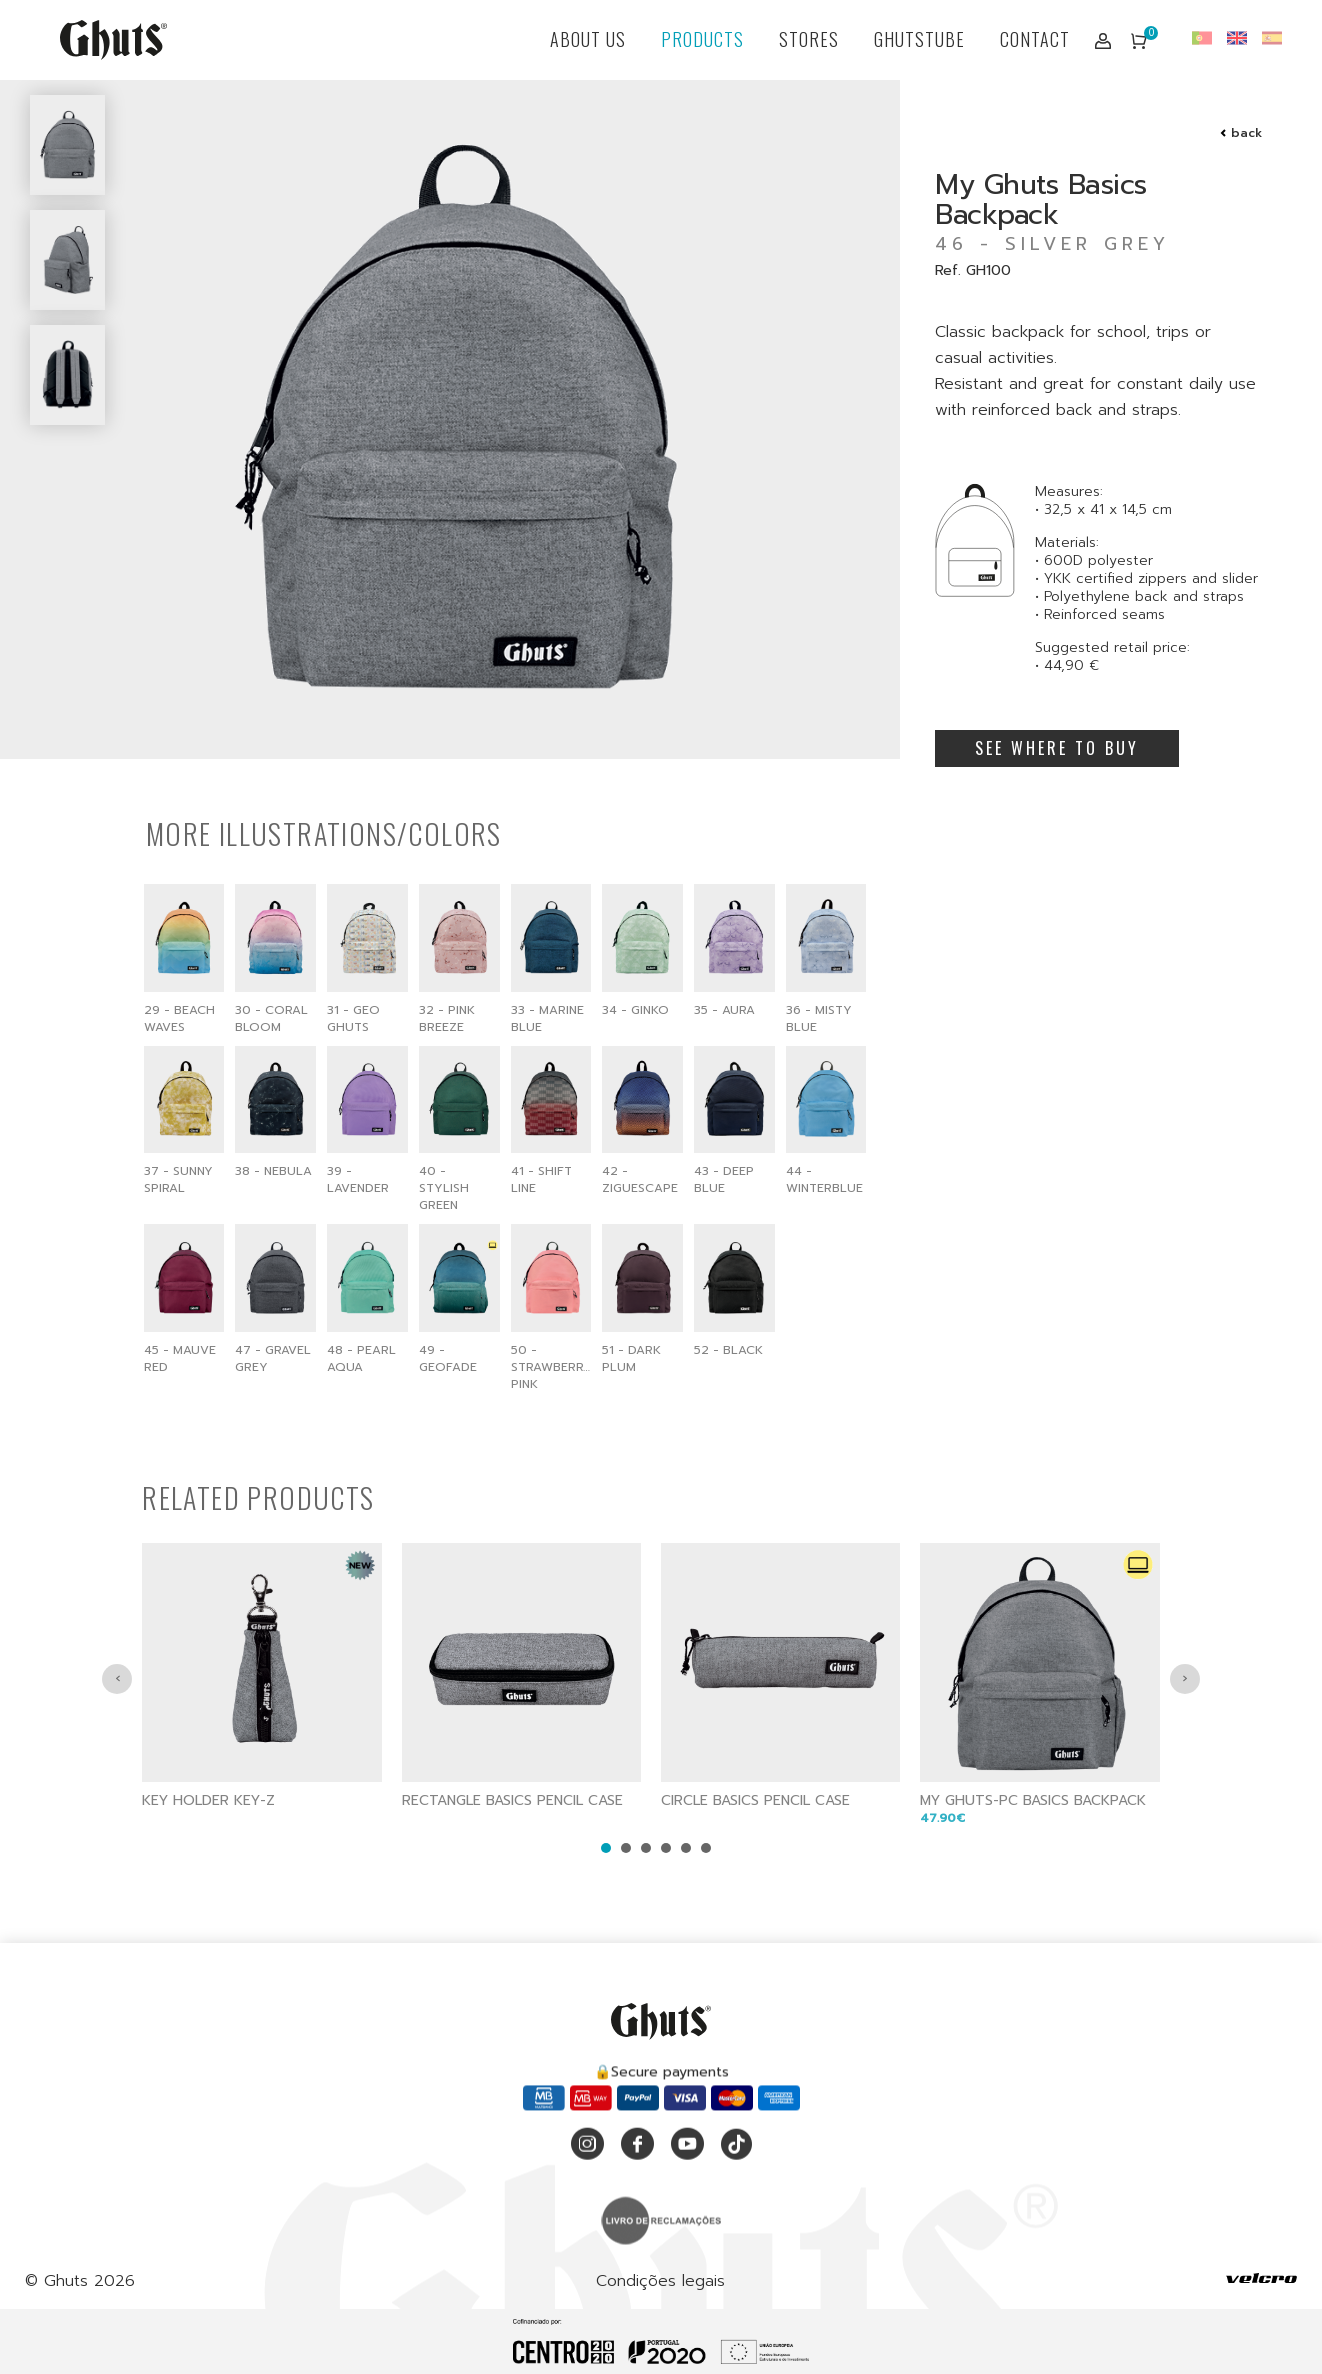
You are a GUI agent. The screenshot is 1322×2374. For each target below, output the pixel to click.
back (1246, 133)
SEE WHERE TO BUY (1057, 748)
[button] (606, 1917)
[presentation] (117, 1748)
